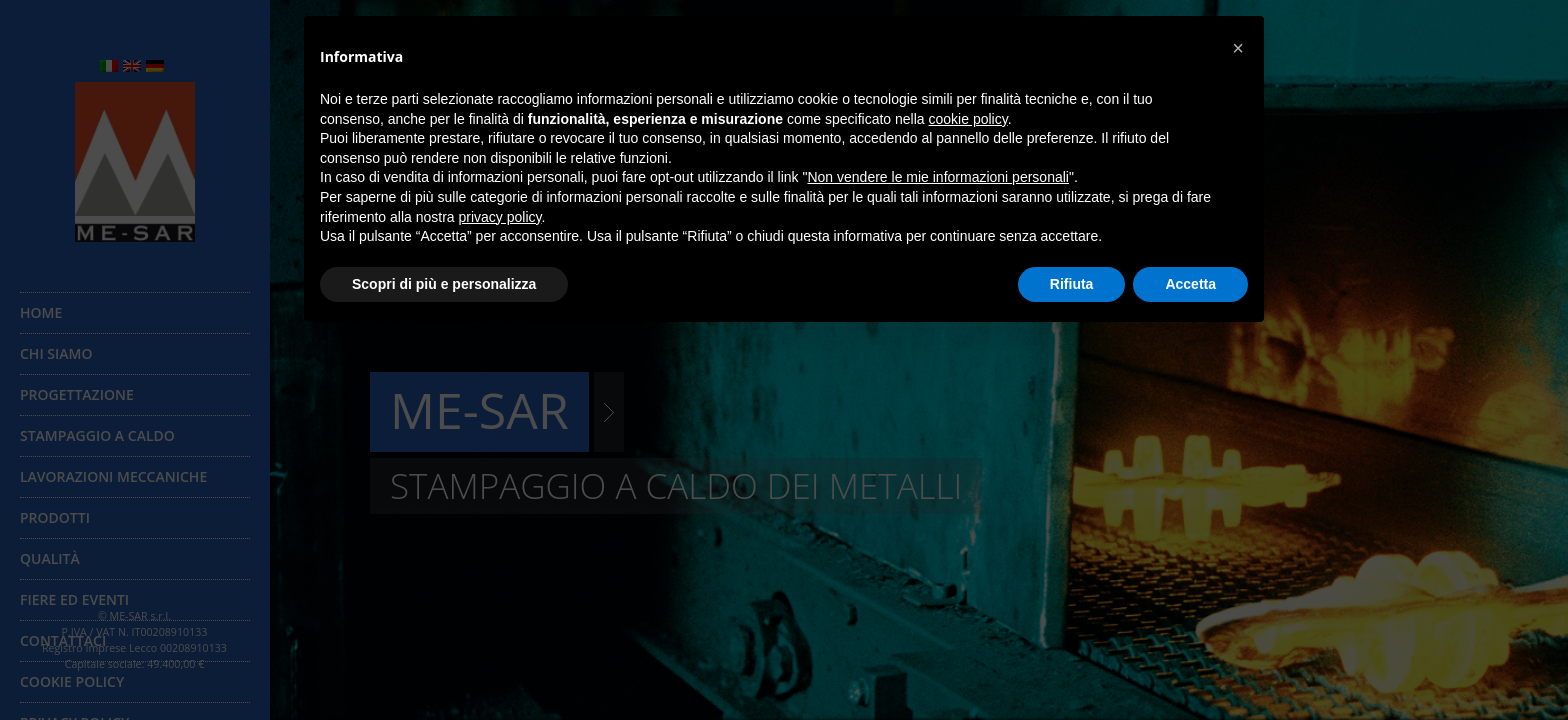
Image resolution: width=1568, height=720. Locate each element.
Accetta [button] (1190, 284)
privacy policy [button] (500, 217)
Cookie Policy (72, 681)
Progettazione (77, 394)
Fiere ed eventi (74, 599)
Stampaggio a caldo (97, 435)
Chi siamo (56, 353)
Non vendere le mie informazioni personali (937, 177)
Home (41, 312)
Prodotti (55, 517)
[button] (1238, 48)
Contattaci (63, 640)
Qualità (50, 558)
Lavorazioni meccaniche (113, 476)
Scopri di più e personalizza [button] (444, 284)
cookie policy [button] (968, 119)
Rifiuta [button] (1072, 284)
